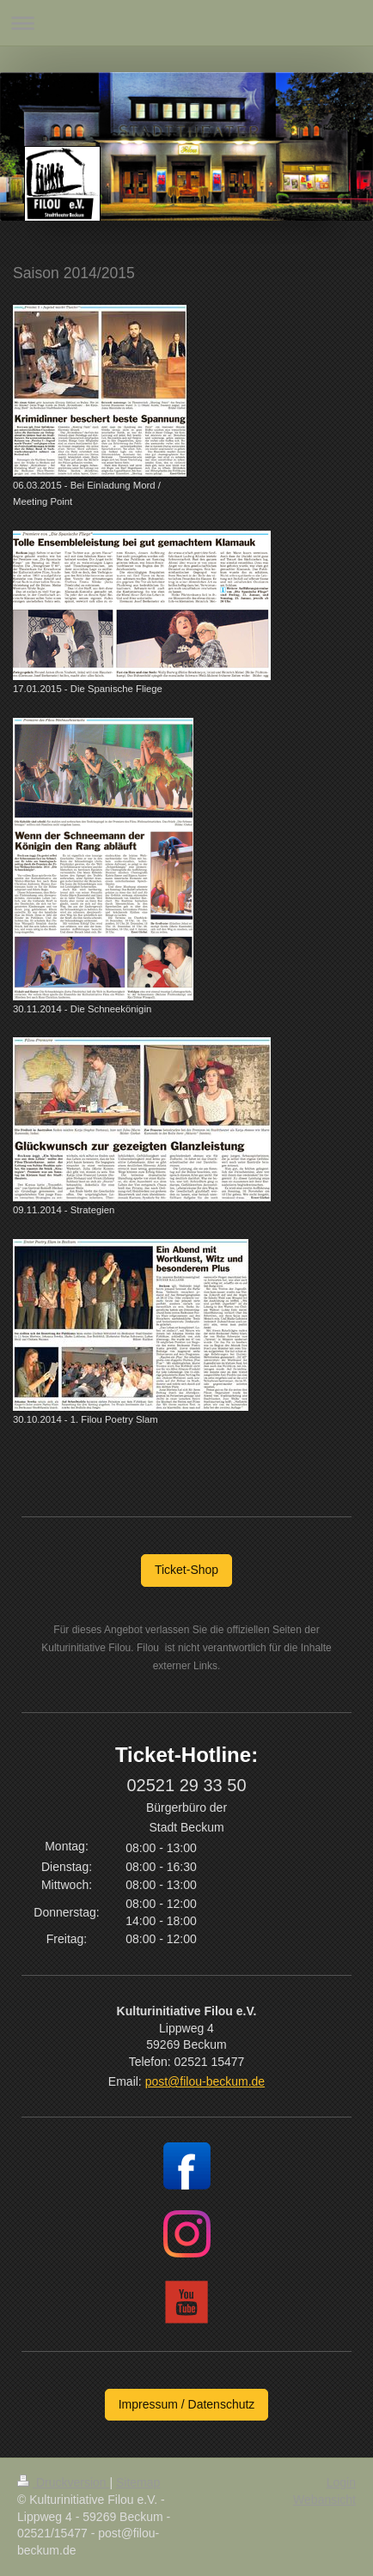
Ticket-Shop (186, 1570)
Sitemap (138, 2482)
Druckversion (63, 2482)
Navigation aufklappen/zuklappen (186, 22)
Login (341, 2482)
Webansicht (324, 2499)
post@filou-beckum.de (205, 2081)
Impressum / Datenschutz (187, 2404)
